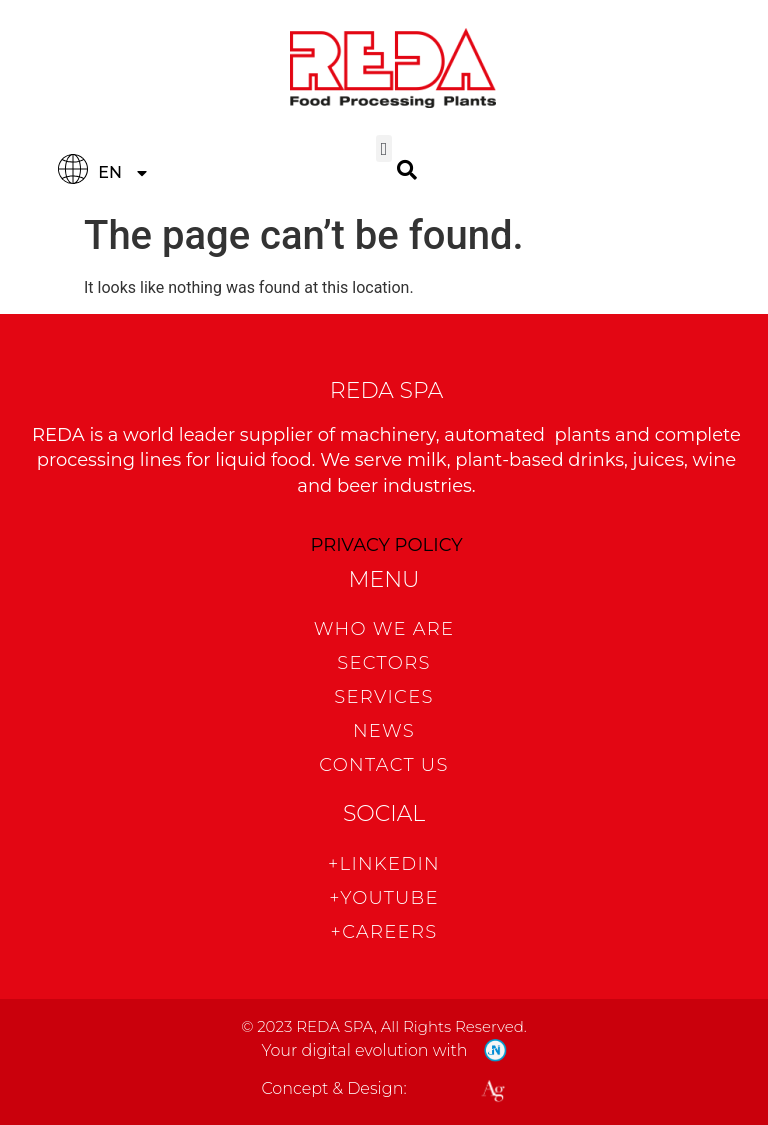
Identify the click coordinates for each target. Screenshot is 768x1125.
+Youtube (384, 898)
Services (383, 697)
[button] (384, 148)
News (384, 731)
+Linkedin (384, 864)
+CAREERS (384, 932)
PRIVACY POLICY (386, 545)
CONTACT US (383, 765)
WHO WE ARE (384, 629)
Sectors (383, 663)
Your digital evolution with (364, 1050)
